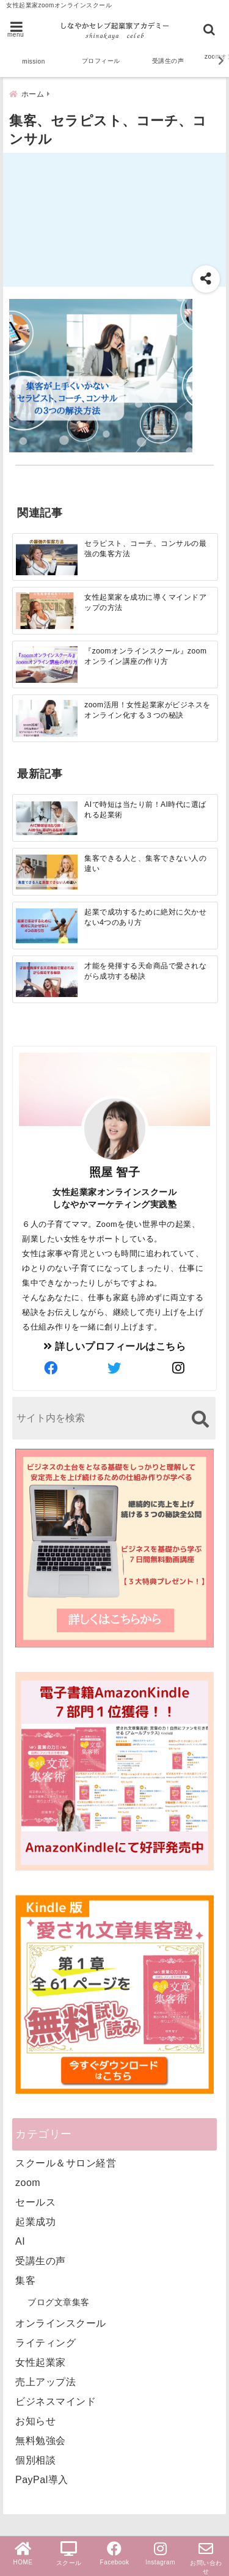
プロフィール (101, 60)
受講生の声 (168, 60)
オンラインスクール (60, 2323)
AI (20, 2241)
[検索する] (200, 1419)
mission (33, 61)
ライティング (45, 2343)
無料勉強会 (40, 2440)
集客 (25, 2280)
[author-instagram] (178, 1368)
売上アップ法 (45, 2382)
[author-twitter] (114, 1368)
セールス (35, 2202)
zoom (27, 2182)
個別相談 (35, 2460)
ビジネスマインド (55, 2401)
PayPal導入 (41, 2480)
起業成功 (35, 2222)
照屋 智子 (114, 1172)
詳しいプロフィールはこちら (114, 1346)
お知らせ (35, 2421)
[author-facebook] (50, 1368)
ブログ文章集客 (58, 2302)
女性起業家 (40, 2362)
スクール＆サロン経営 (65, 2163)
